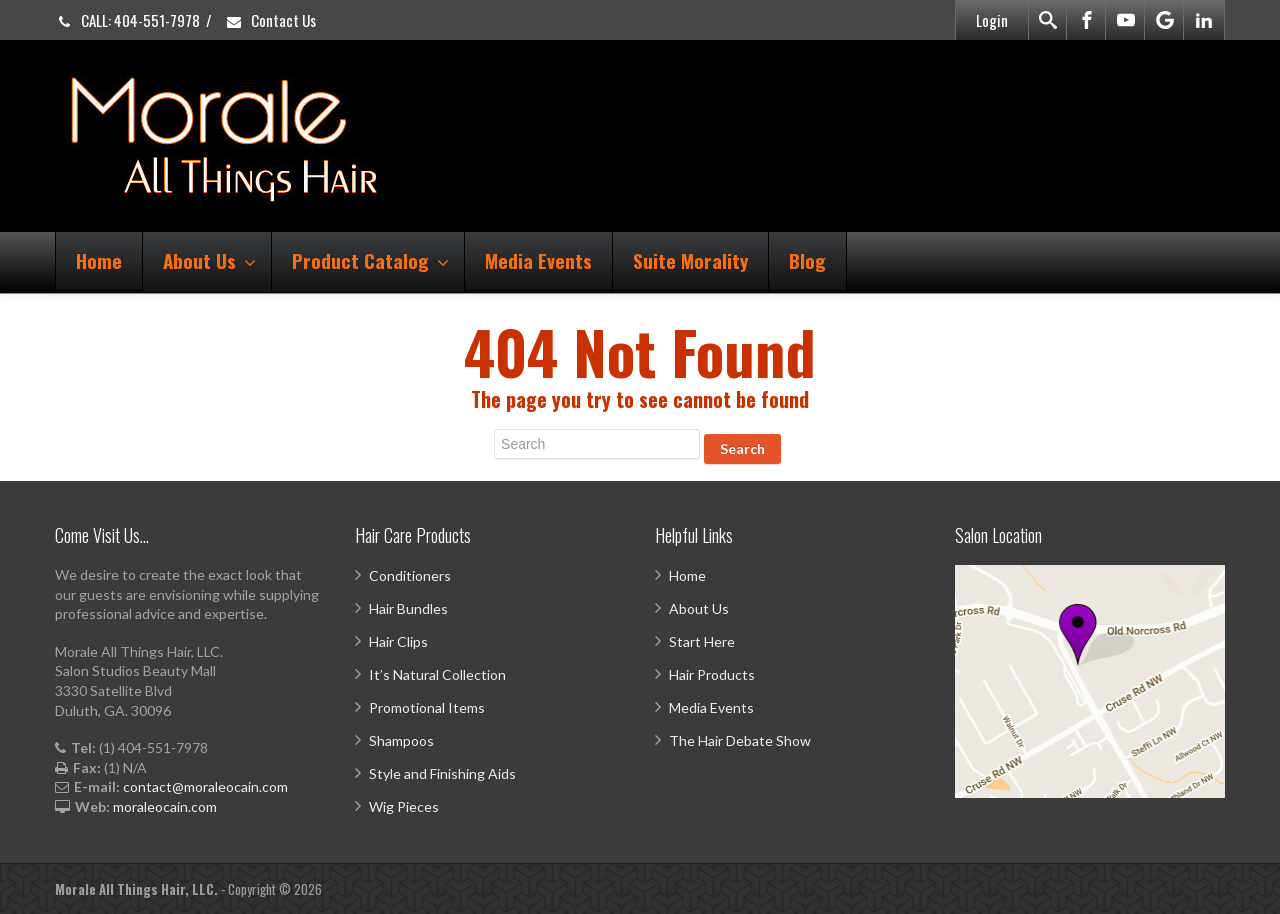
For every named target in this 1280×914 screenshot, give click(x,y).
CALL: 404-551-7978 (127, 20)
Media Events (538, 260)
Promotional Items (427, 707)
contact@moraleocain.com (205, 786)
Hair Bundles (408, 608)
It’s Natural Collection (437, 674)
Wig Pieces (404, 806)
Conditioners (410, 575)
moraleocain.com (165, 806)
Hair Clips (398, 641)
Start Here (702, 641)
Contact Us (270, 20)
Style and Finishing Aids (442, 773)
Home (99, 260)
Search (742, 448)
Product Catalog (370, 260)
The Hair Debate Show (740, 740)
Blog (807, 260)
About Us (209, 260)
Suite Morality (690, 260)
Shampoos (401, 740)
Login (992, 20)
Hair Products (712, 674)
